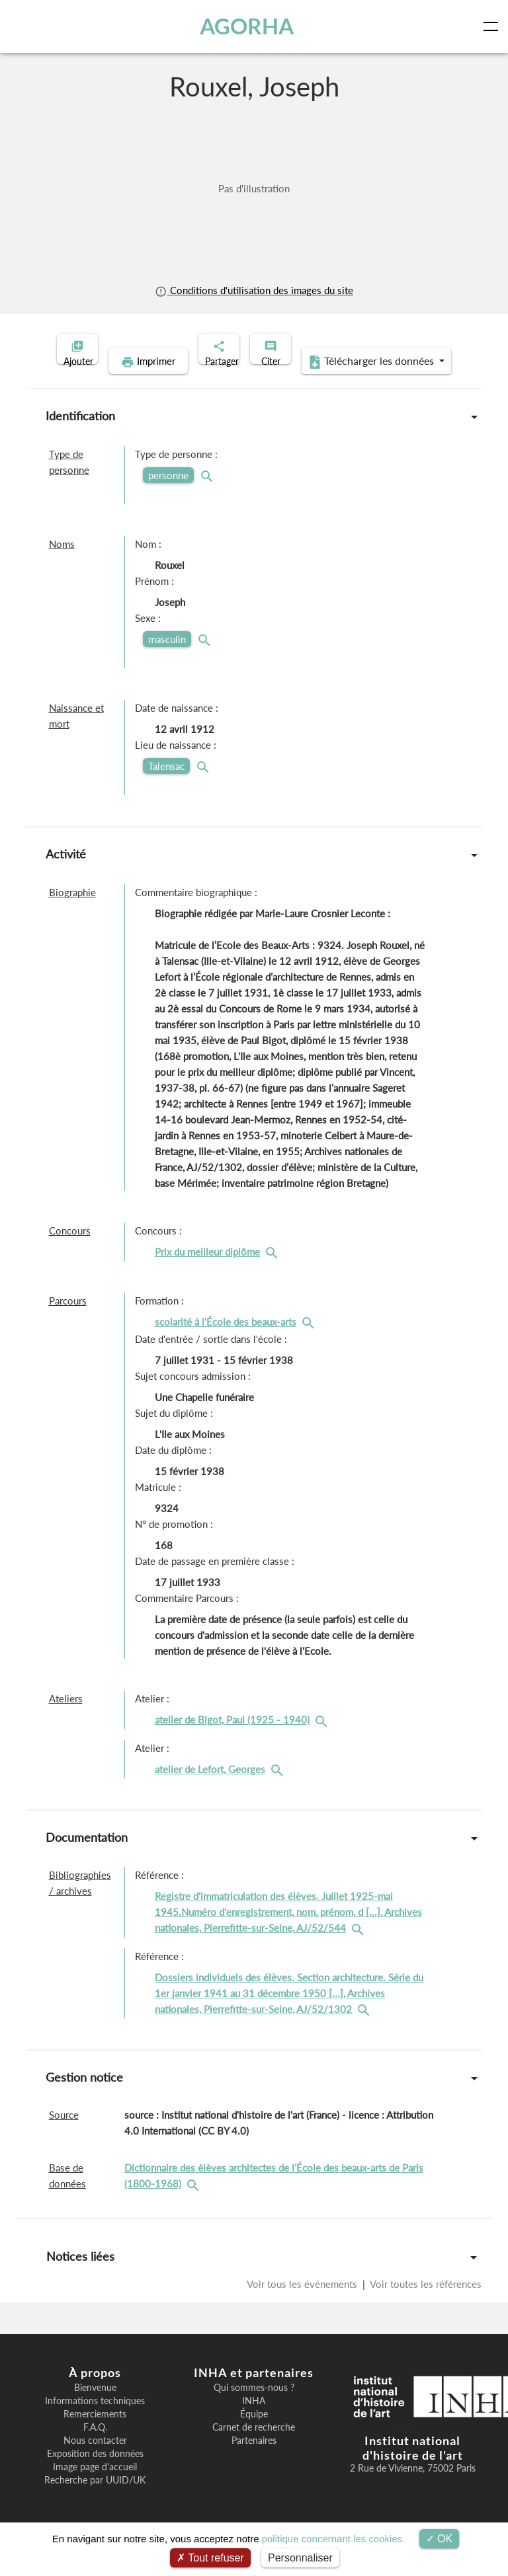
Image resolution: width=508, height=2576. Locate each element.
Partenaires (254, 2461)
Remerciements (95, 2434)
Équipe (254, 2434)
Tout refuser (210, 2557)
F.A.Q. (95, 2447)
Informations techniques (95, 2421)
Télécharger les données (340, 382)
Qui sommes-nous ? (254, 2408)
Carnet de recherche (253, 2447)
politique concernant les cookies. (333, 2538)
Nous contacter (95, 2461)
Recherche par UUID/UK (95, 2500)
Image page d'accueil (95, 2487)
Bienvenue (95, 2408)
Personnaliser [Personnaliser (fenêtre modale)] (300, 2557)
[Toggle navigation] (493, 26)
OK (439, 2538)
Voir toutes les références (425, 2304)
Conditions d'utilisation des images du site (254, 290)
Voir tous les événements (303, 2304)
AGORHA (250, 26)
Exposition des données (95, 2474)
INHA (253, 2421)
